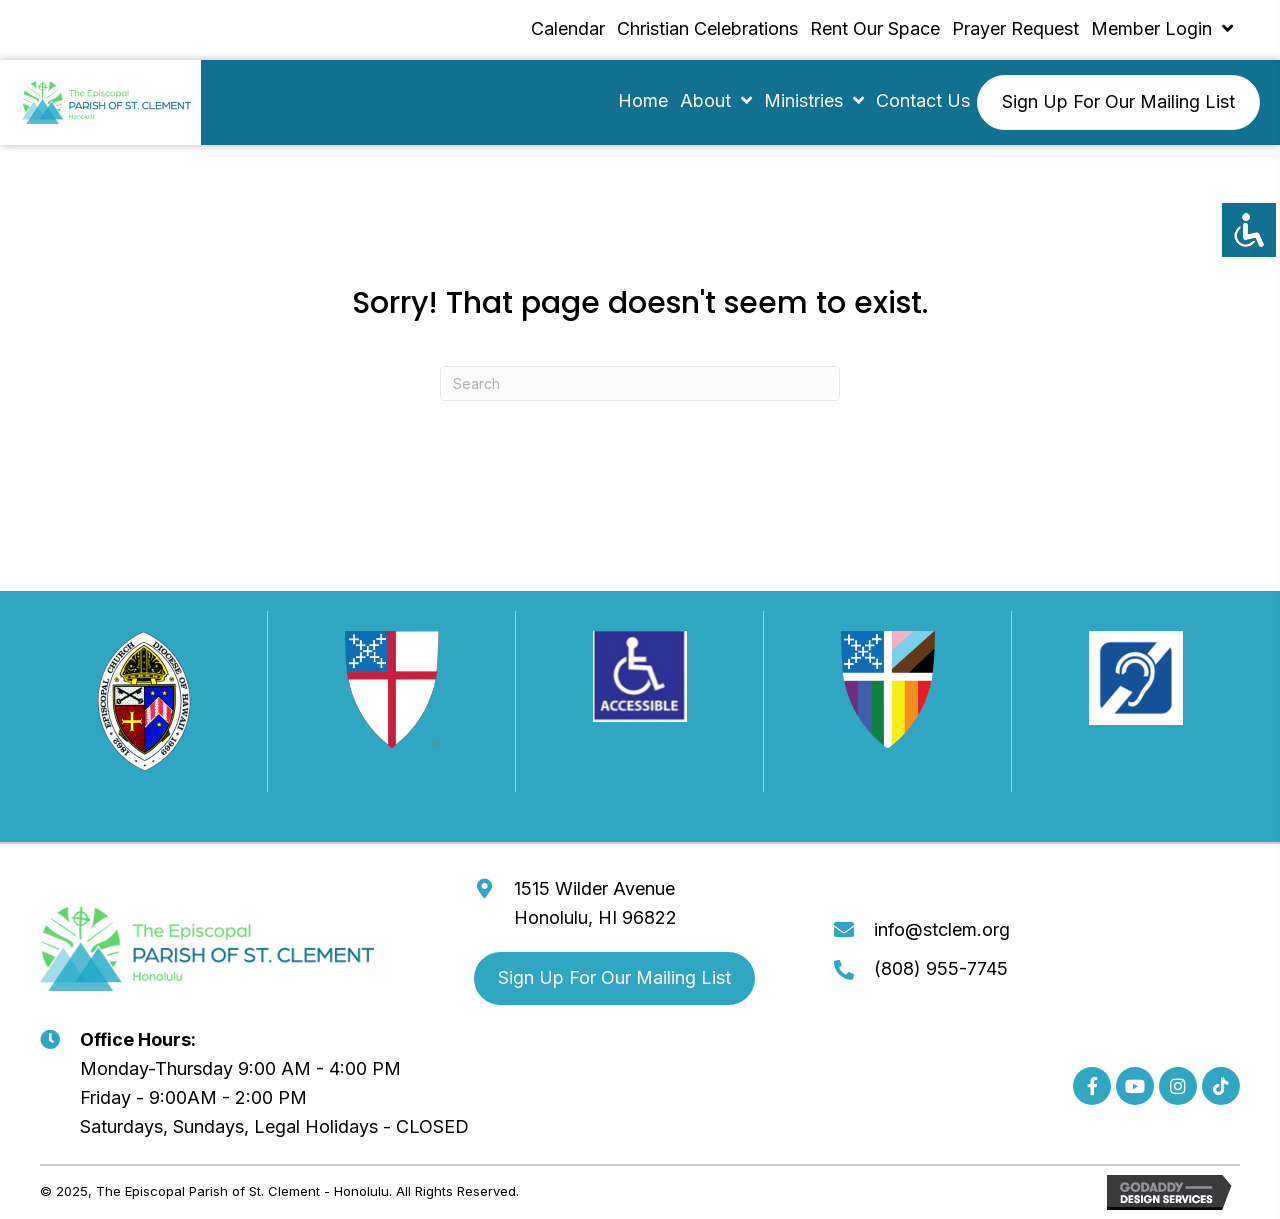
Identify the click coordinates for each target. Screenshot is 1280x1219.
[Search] (640, 383)
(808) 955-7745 (941, 968)
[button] (1092, 1086)
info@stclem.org (942, 929)
